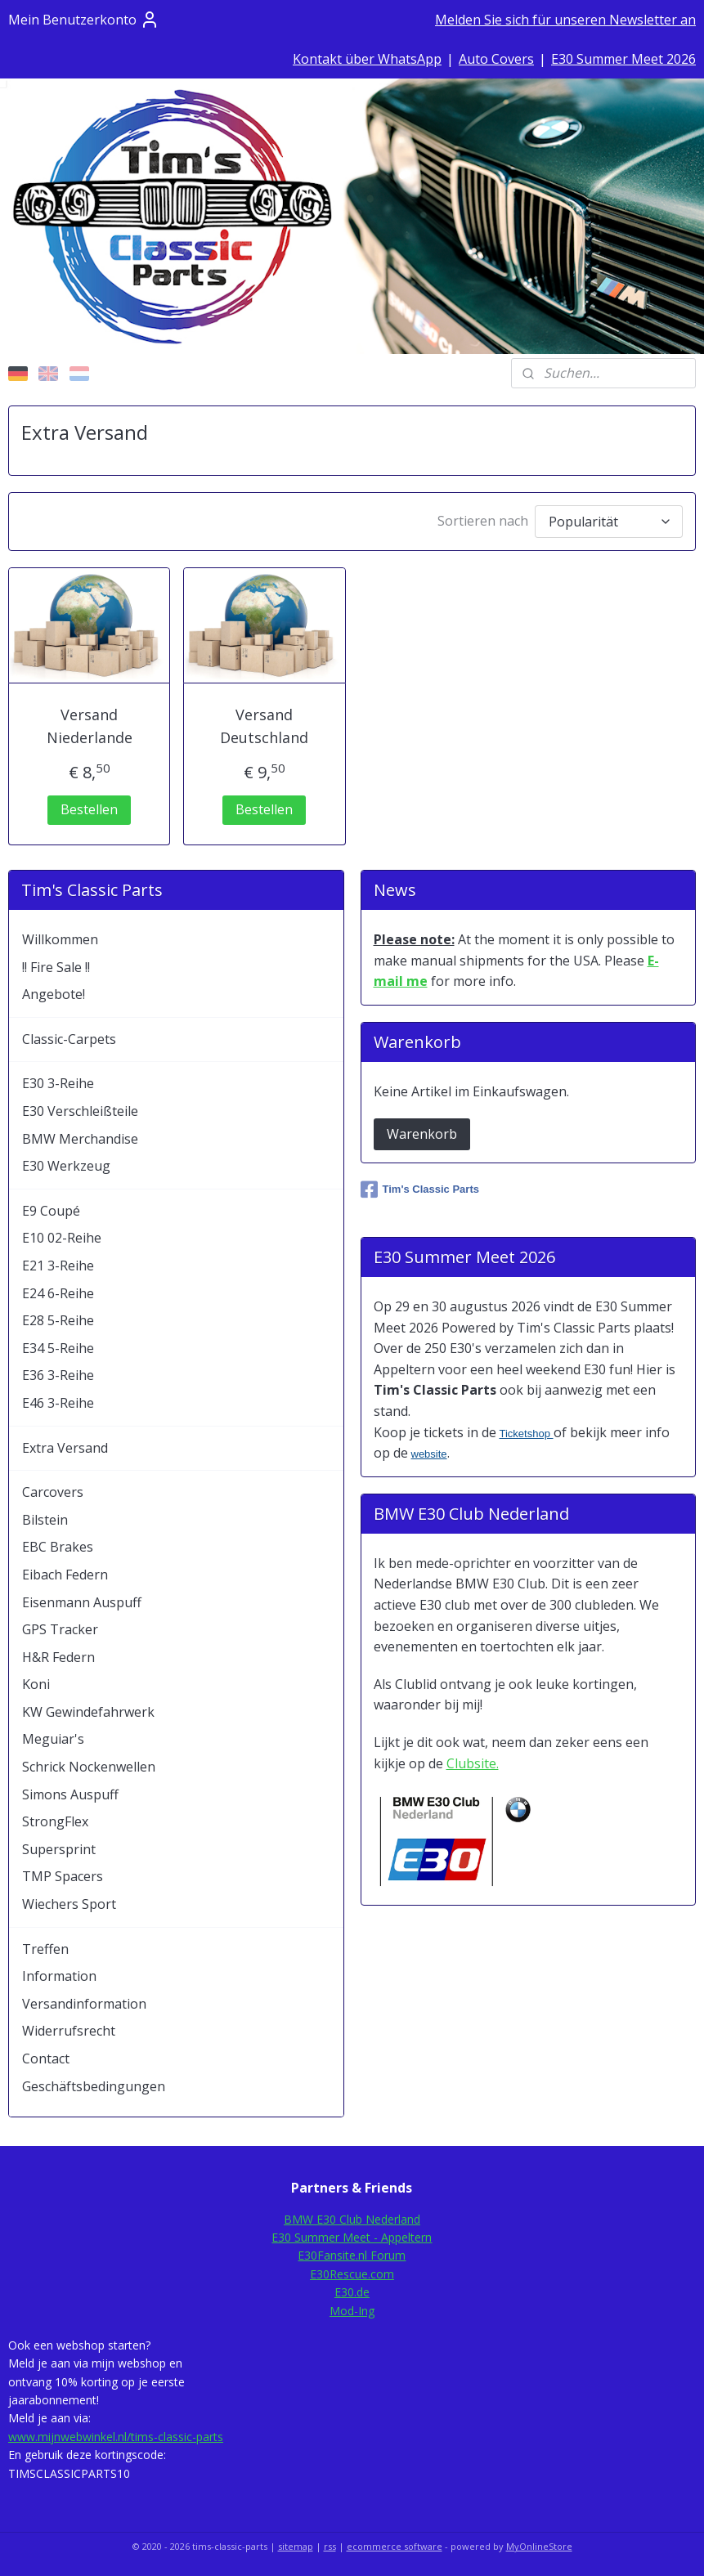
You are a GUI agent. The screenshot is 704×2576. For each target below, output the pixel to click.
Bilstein (45, 1520)
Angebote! (53, 994)
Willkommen (60, 939)
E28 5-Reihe (58, 1320)
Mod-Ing (352, 2310)
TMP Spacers (62, 1876)
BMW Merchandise (80, 1139)
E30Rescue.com (352, 2274)
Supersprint (59, 1849)
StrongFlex (55, 1821)
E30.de (352, 2292)
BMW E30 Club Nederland (352, 2219)
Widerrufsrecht (68, 2031)
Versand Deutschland (264, 725)
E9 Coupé (51, 1211)
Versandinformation (84, 2004)
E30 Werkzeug (66, 1166)
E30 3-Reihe (58, 1083)
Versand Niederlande (89, 725)
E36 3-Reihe (58, 1375)
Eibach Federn (65, 1575)
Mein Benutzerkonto (83, 19)
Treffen (45, 1949)
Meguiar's (53, 1739)
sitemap (295, 2546)
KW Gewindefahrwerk (88, 1712)
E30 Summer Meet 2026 (623, 59)
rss (330, 2546)
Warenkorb (422, 1134)
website (429, 1454)
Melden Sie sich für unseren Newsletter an (565, 20)
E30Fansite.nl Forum (352, 2255)
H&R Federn (58, 1657)
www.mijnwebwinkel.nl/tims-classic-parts (115, 2436)
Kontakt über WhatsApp (367, 59)
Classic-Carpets (69, 1039)
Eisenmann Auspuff (81, 1602)
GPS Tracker (60, 1629)
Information (59, 1976)
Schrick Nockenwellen (88, 1767)
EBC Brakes (57, 1547)
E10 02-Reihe (61, 1238)
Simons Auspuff (70, 1794)
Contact (46, 2059)
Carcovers (52, 1492)
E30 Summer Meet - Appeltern (351, 2237)
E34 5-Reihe (58, 1348)
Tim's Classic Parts (420, 1189)
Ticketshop (527, 1433)
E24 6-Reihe (58, 1293)
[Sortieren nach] (609, 520)
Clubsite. (472, 1763)
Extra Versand (65, 1448)
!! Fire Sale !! (56, 967)
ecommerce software (394, 2546)
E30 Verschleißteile (80, 1111)
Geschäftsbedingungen (93, 2086)
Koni (36, 1684)
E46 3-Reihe (58, 1403)
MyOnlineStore (539, 2546)
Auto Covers (496, 59)
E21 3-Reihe (58, 1266)
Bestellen (89, 809)
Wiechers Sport (69, 1904)
